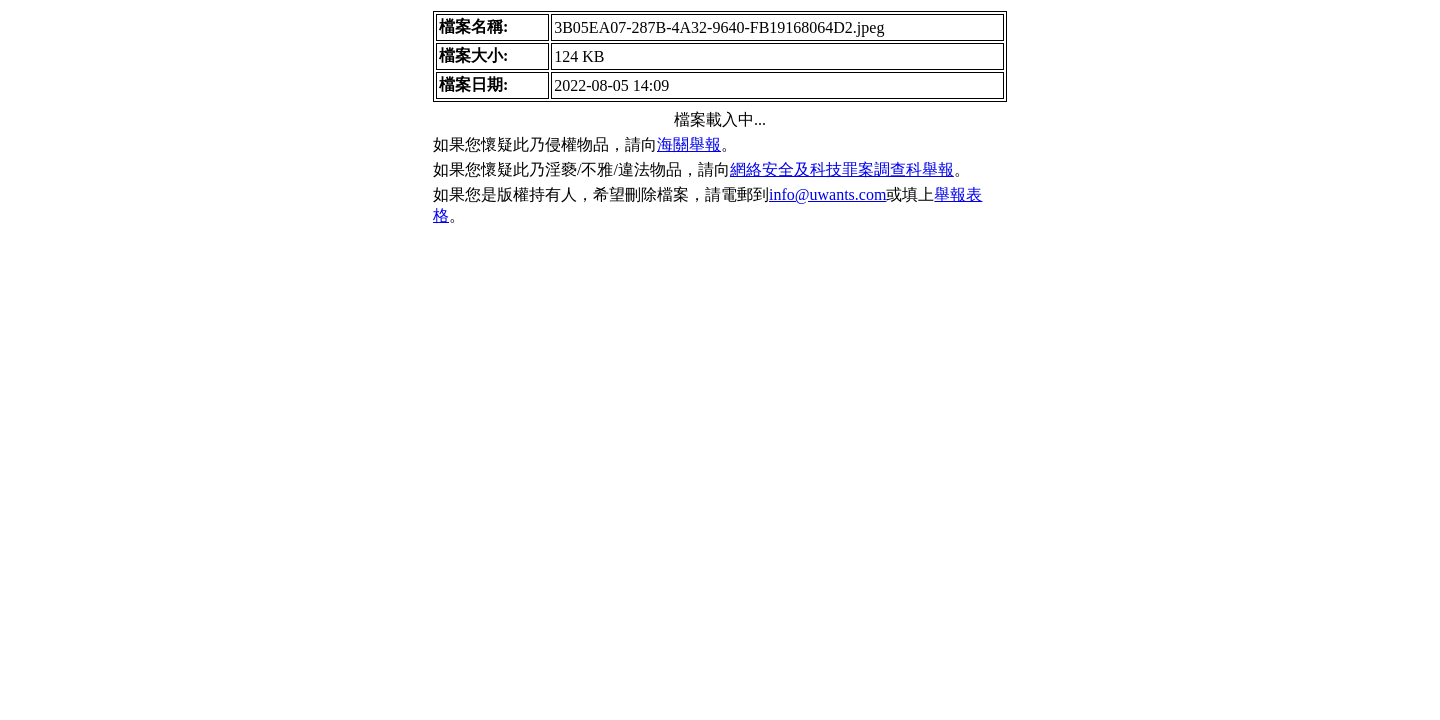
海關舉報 (689, 144)
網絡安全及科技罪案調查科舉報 (842, 169)
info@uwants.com (827, 194)
